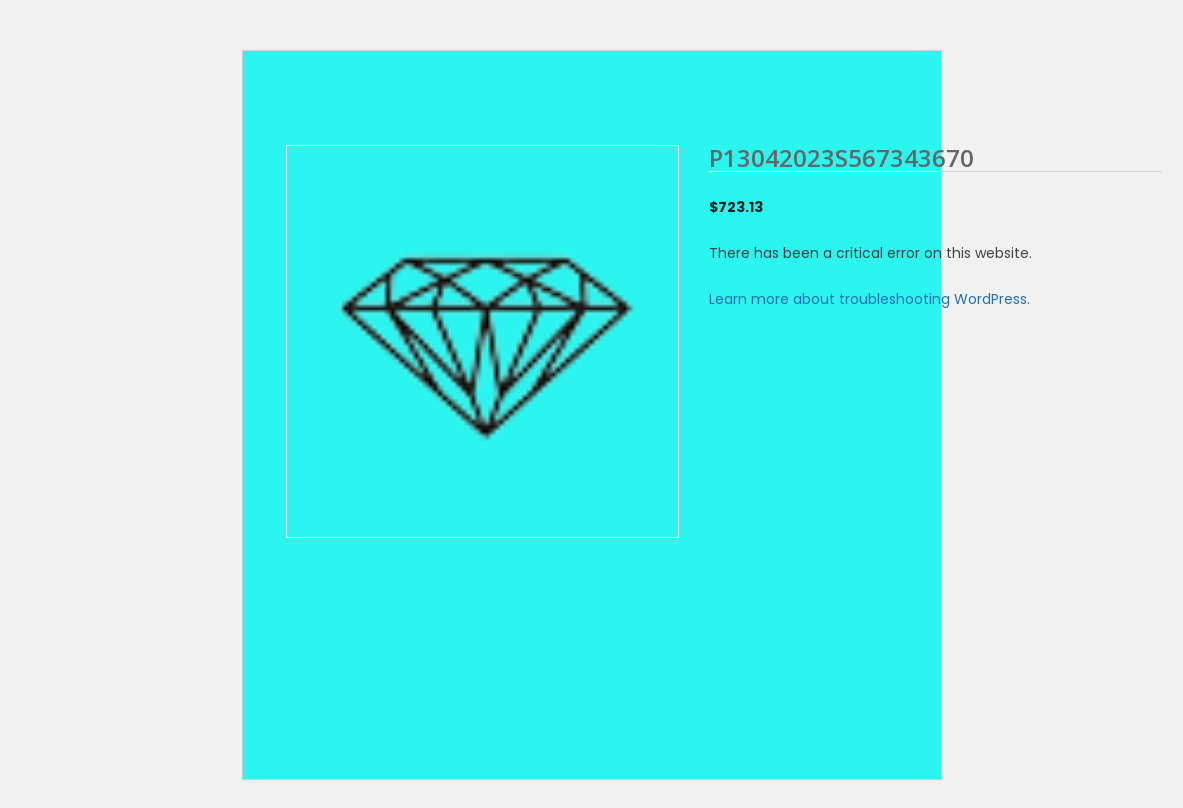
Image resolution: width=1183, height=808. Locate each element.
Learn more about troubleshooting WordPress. (869, 299)
